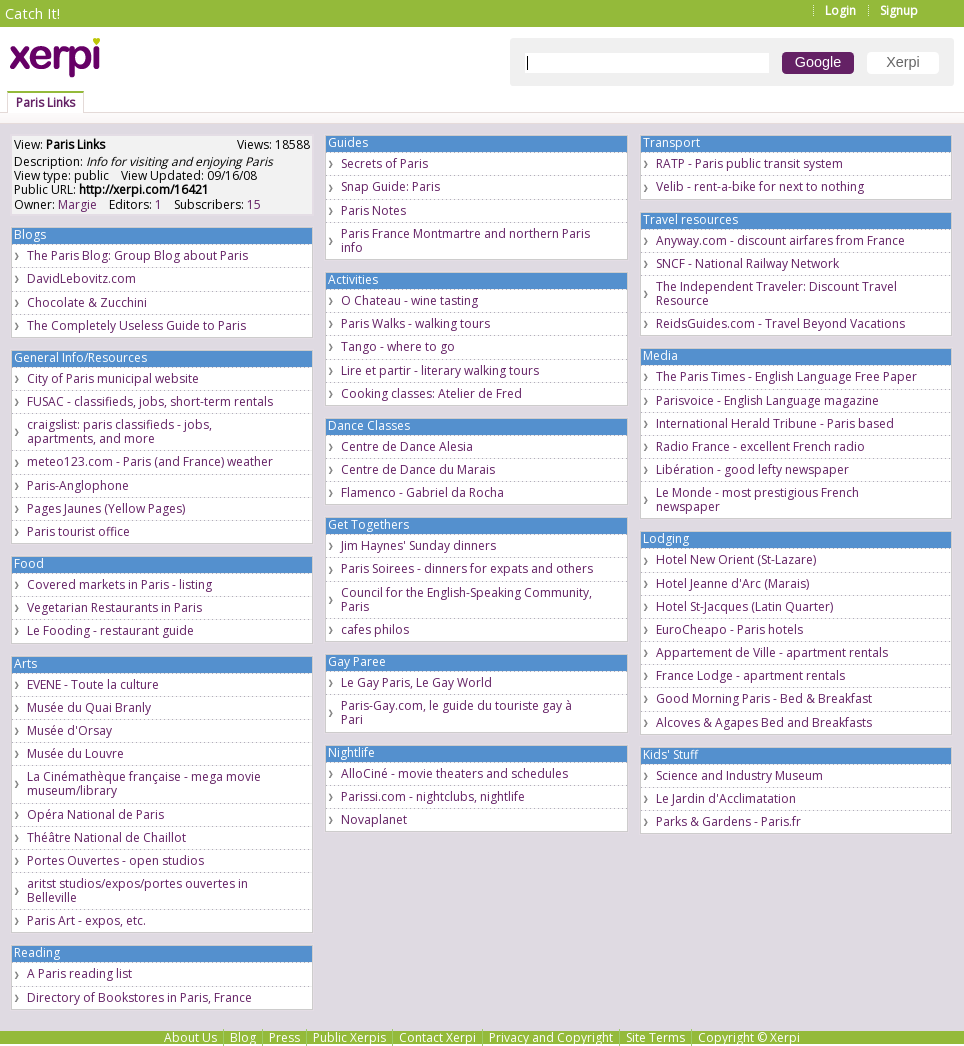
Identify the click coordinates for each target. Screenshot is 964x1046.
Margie (77, 204)
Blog (243, 1037)
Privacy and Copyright (551, 1037)
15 (254, 204)
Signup (899, 10)
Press (284, 1037)
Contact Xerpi (437, 1037)
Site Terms (655, 1037)
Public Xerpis (349, 1037)
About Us (190, 1037)
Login (840, 10)
